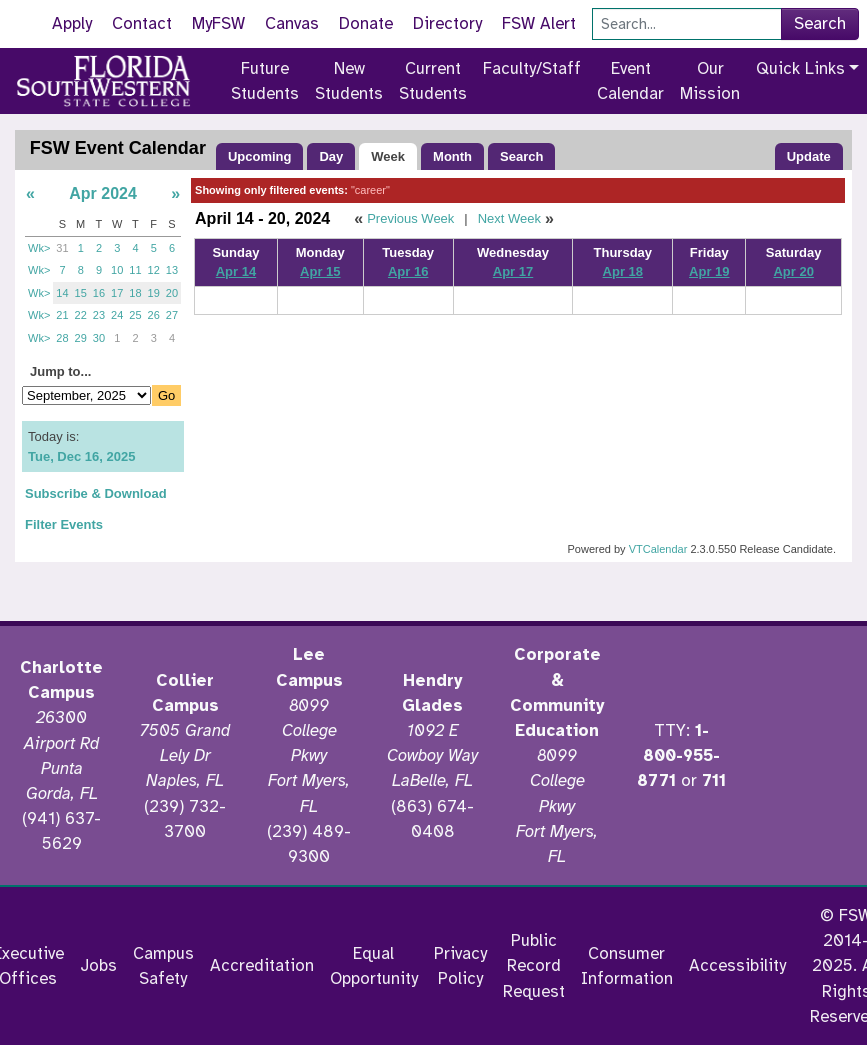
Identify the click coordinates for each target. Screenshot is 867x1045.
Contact (142, 23)
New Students (349, 81)
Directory (447, 23)
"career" (370, 190)
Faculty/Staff (532, 68)
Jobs (98, 965)
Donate (366, 23)
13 (172, 270)
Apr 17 (513, 271)
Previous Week (410, 218)
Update (809, 156)
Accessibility (737, 965)
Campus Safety (163, 966)
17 (117, 293)
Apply (72, 23)
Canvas (292, 23)
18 (135, 293)
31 (62, 248)
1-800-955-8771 (678, 755)
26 (154, 315)
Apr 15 (320, 271)
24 (117, 315)
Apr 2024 (103, 193)
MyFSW (218, 23)
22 (81, 315)
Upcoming (260, 156)
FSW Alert (539, 23)
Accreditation (262, 965)
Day (331, 156)
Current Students (433, 81)
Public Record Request (534, 965)
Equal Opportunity (374, 966)
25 (135, 315)
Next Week (509, 218)
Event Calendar (630, 81)
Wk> (39, 248)
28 (62, 338)
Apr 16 (408, 271)
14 (62, 293)
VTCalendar (658, 549)
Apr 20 (793, 271)
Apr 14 (236, 271)
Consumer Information (627, 966)
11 (135, 270)
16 (99, 293)
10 (117, 270)
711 (714, 780)
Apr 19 (709, 271)
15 (81, 293)
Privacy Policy (460, 966)
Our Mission (710, 81)
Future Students (265, 81)
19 (154, 293)
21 (62, 315)
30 (99, 338)
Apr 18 (623, 271)
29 (81, 338)
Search (820, 23)
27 (172, 315)
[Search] (687, 24)
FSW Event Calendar (118, 148)
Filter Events (64, 524)
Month (452, 156)
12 (154, 270)
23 (99, 315)
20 (172, 293)
